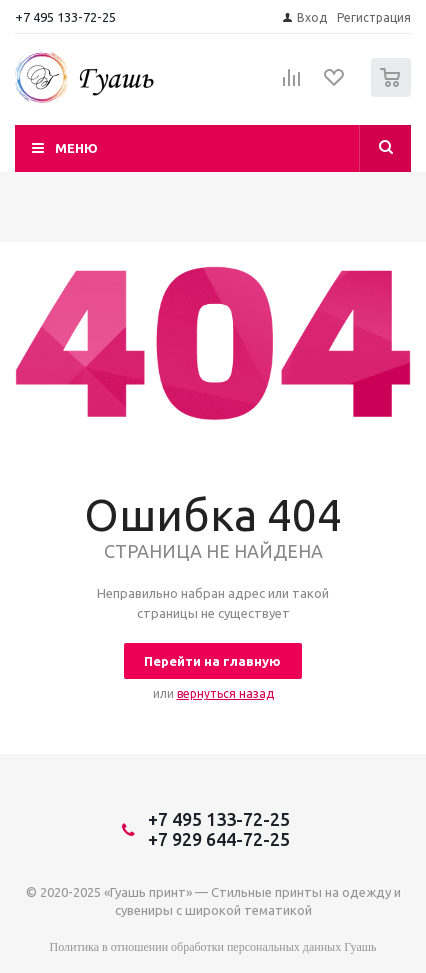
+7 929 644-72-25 (219, 839)
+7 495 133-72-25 (65, 17)
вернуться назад (225, 693)
